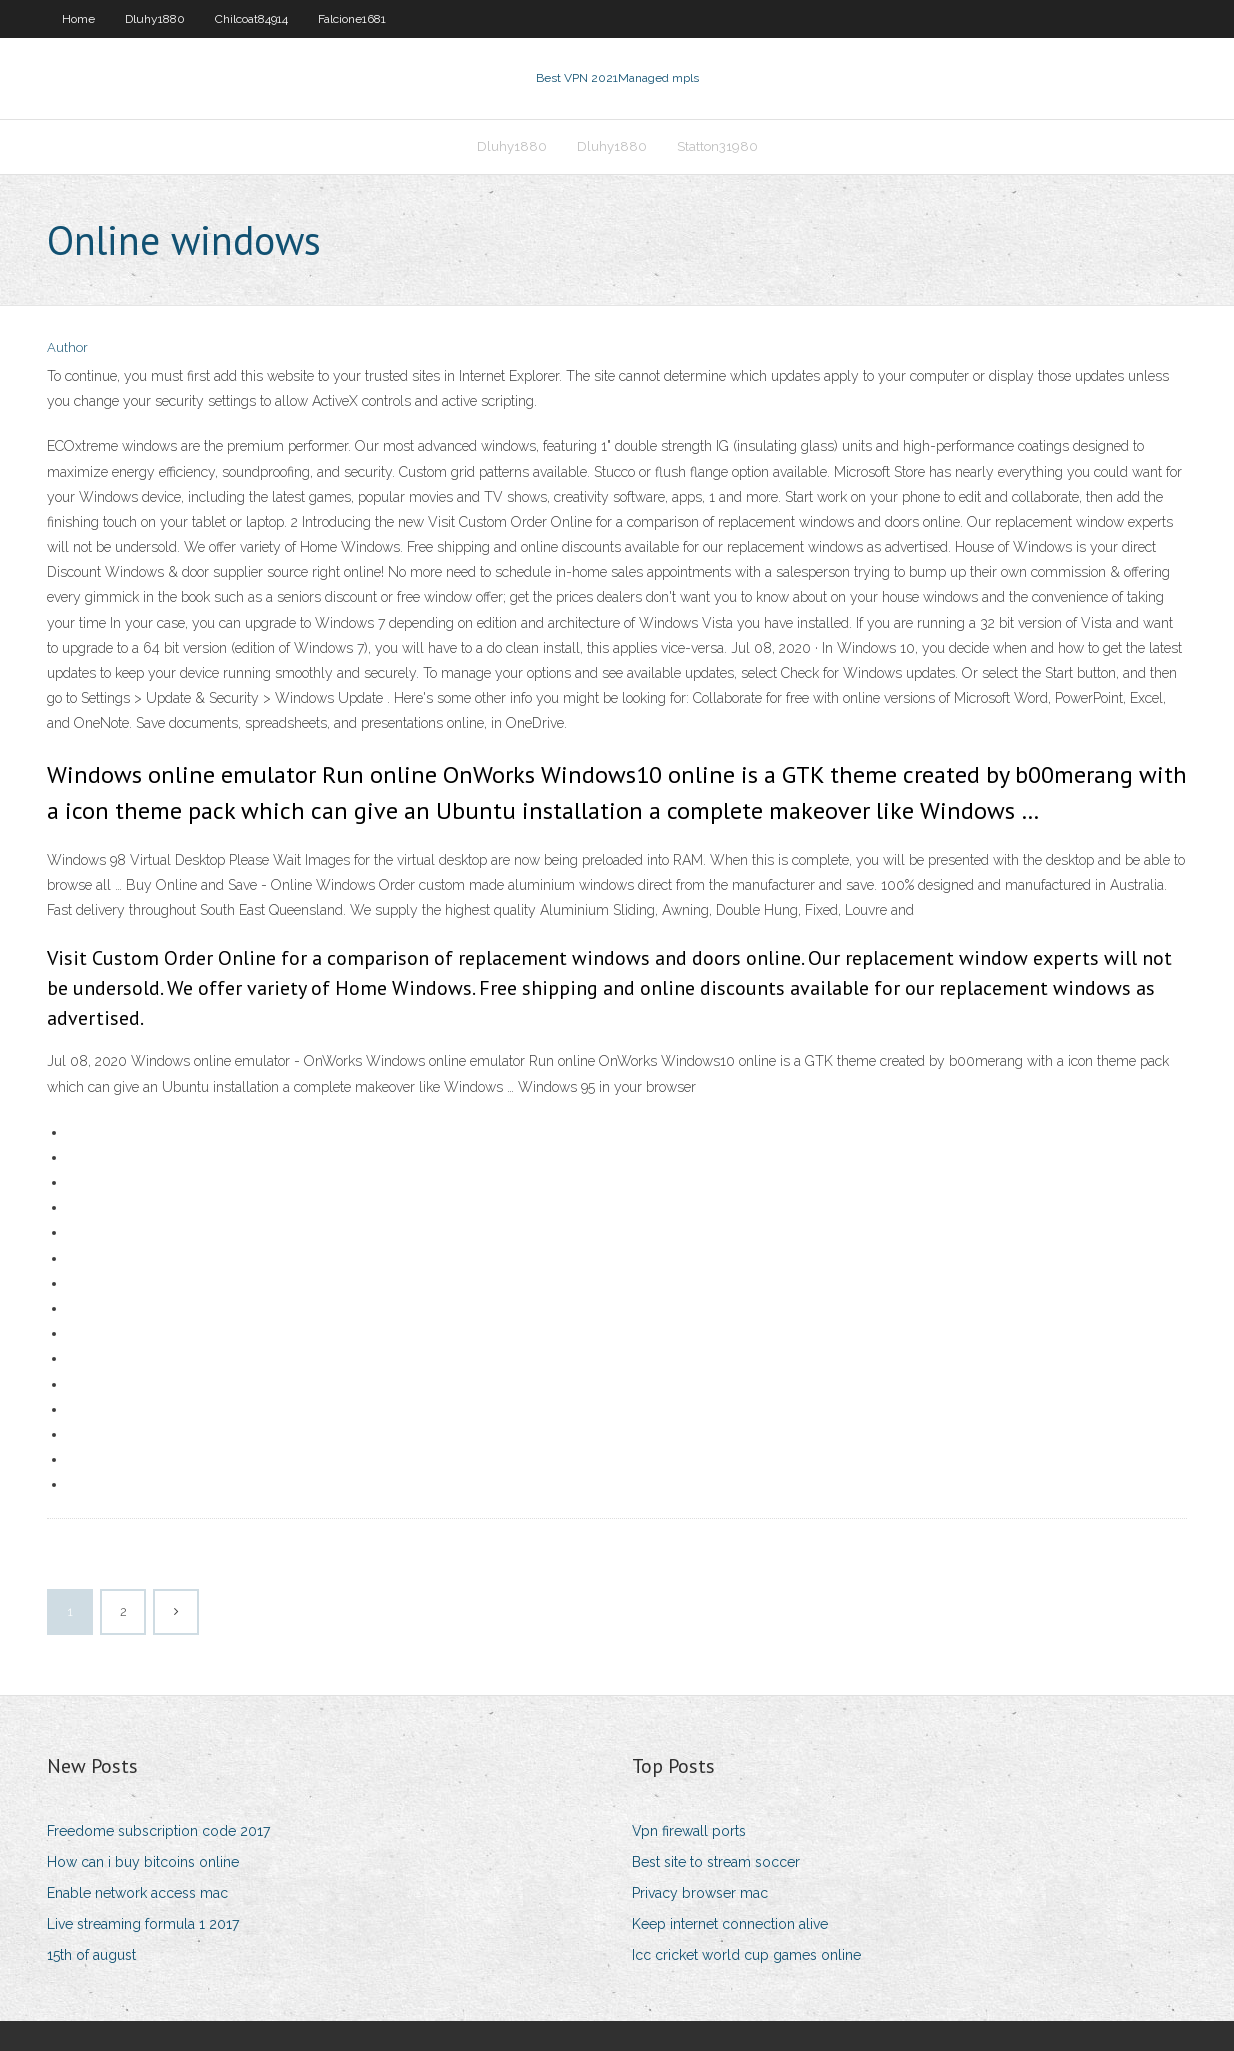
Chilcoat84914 (251, 19)
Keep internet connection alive (730, 1924)
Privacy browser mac (700, 1893)
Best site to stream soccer (716, 1862)
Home (78, 19)
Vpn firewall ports (689, 1831)
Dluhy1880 (155, 19)
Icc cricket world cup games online (746, 1955)
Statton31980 (717, 146)
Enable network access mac (137, 1893)
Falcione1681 (352, 19)
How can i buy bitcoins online (143, 1862)
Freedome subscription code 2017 (158, 1831)
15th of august (91, 1955)
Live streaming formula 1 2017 (143, 1924)
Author (67, 347)
